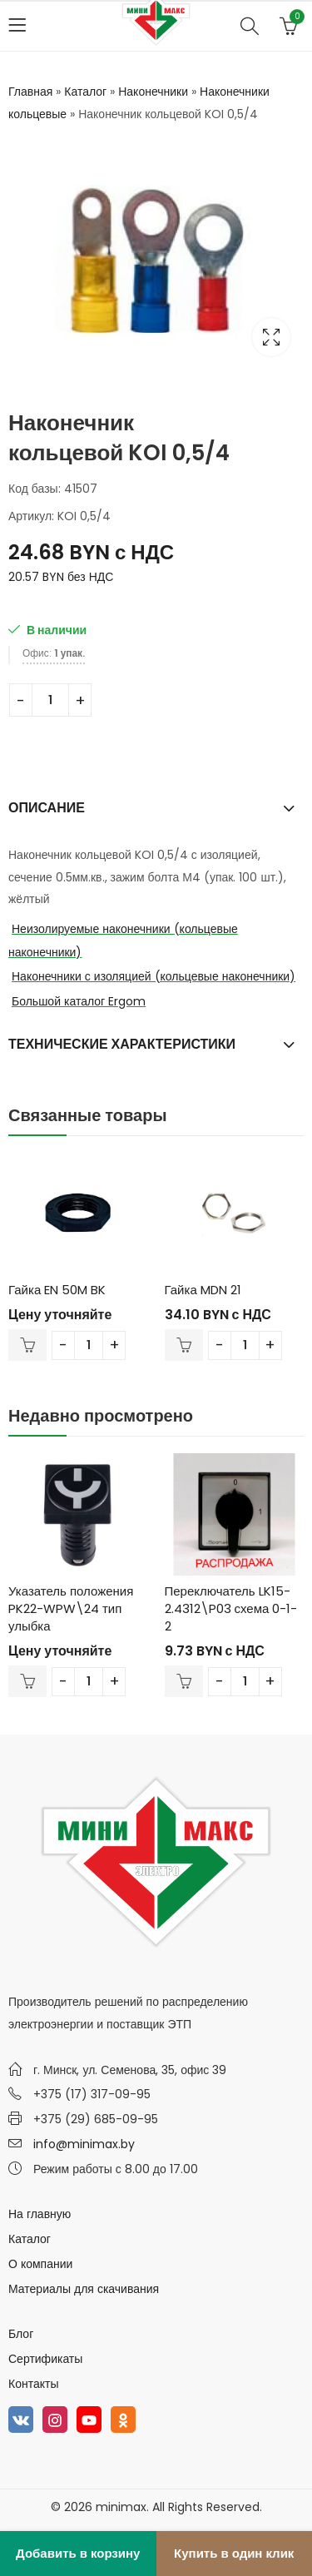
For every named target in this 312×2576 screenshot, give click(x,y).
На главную (39, 2214)
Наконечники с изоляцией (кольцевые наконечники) (153, 976)
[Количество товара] (50, 700)
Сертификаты (45, 2358)
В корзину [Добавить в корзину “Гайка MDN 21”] (184, 1345)
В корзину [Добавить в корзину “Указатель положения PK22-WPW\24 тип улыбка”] (27, 1681)
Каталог (85, 91)
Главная (30, 91)
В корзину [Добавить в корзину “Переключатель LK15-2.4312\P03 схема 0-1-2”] (184, 1681)
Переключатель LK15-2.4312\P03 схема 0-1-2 (231, 1608)
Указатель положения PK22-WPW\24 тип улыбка (70, 1608)
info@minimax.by (84, 2144)
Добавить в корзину (78, 2553)
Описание (46, 807)
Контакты (33, 2383)
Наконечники (153, 91)
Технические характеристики (121, 1044)
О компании (40, 2264)
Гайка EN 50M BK (57, 1289)
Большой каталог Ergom (79, 1001)
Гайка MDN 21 (203, 1289)
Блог (20, 2333)
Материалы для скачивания (83, 2289)
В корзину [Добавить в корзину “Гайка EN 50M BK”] (27, 1345)
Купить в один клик (234, 2553)
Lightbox (271, 337)
